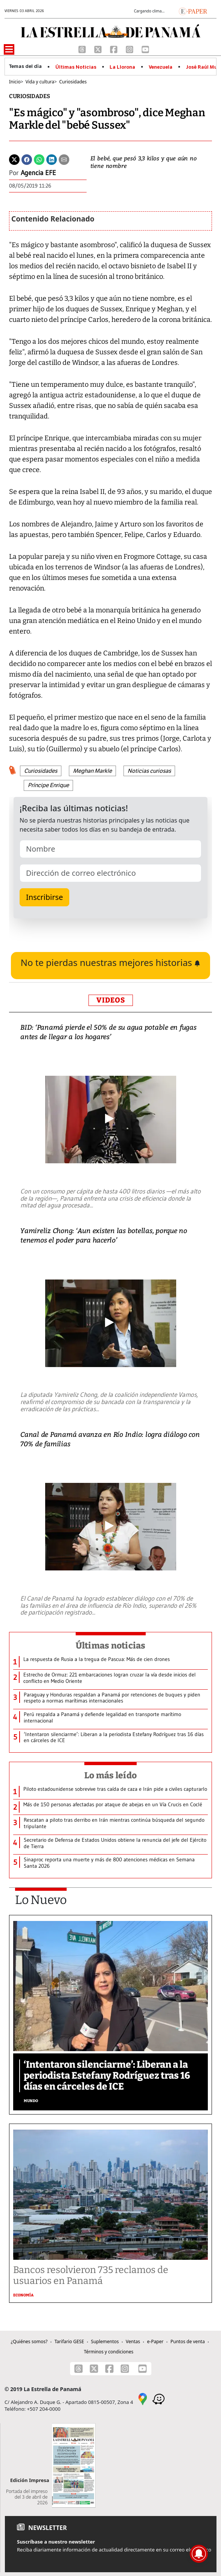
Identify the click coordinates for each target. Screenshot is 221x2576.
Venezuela (160, 67)
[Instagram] (130, 49)
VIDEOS (110, 1000)
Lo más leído (110, 1775)
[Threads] (83, 49)
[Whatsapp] (39, 159)
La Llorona (122, 67)
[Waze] (158, 2398)
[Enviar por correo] (64, 159)
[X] (99, 49)
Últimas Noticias (75, 67)
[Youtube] (145, 49)
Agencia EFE (38, 173)
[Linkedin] (51, 159)
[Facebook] (114, 49)
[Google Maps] (143, 2398)
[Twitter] (14, 159)
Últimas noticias (111, 1645)
